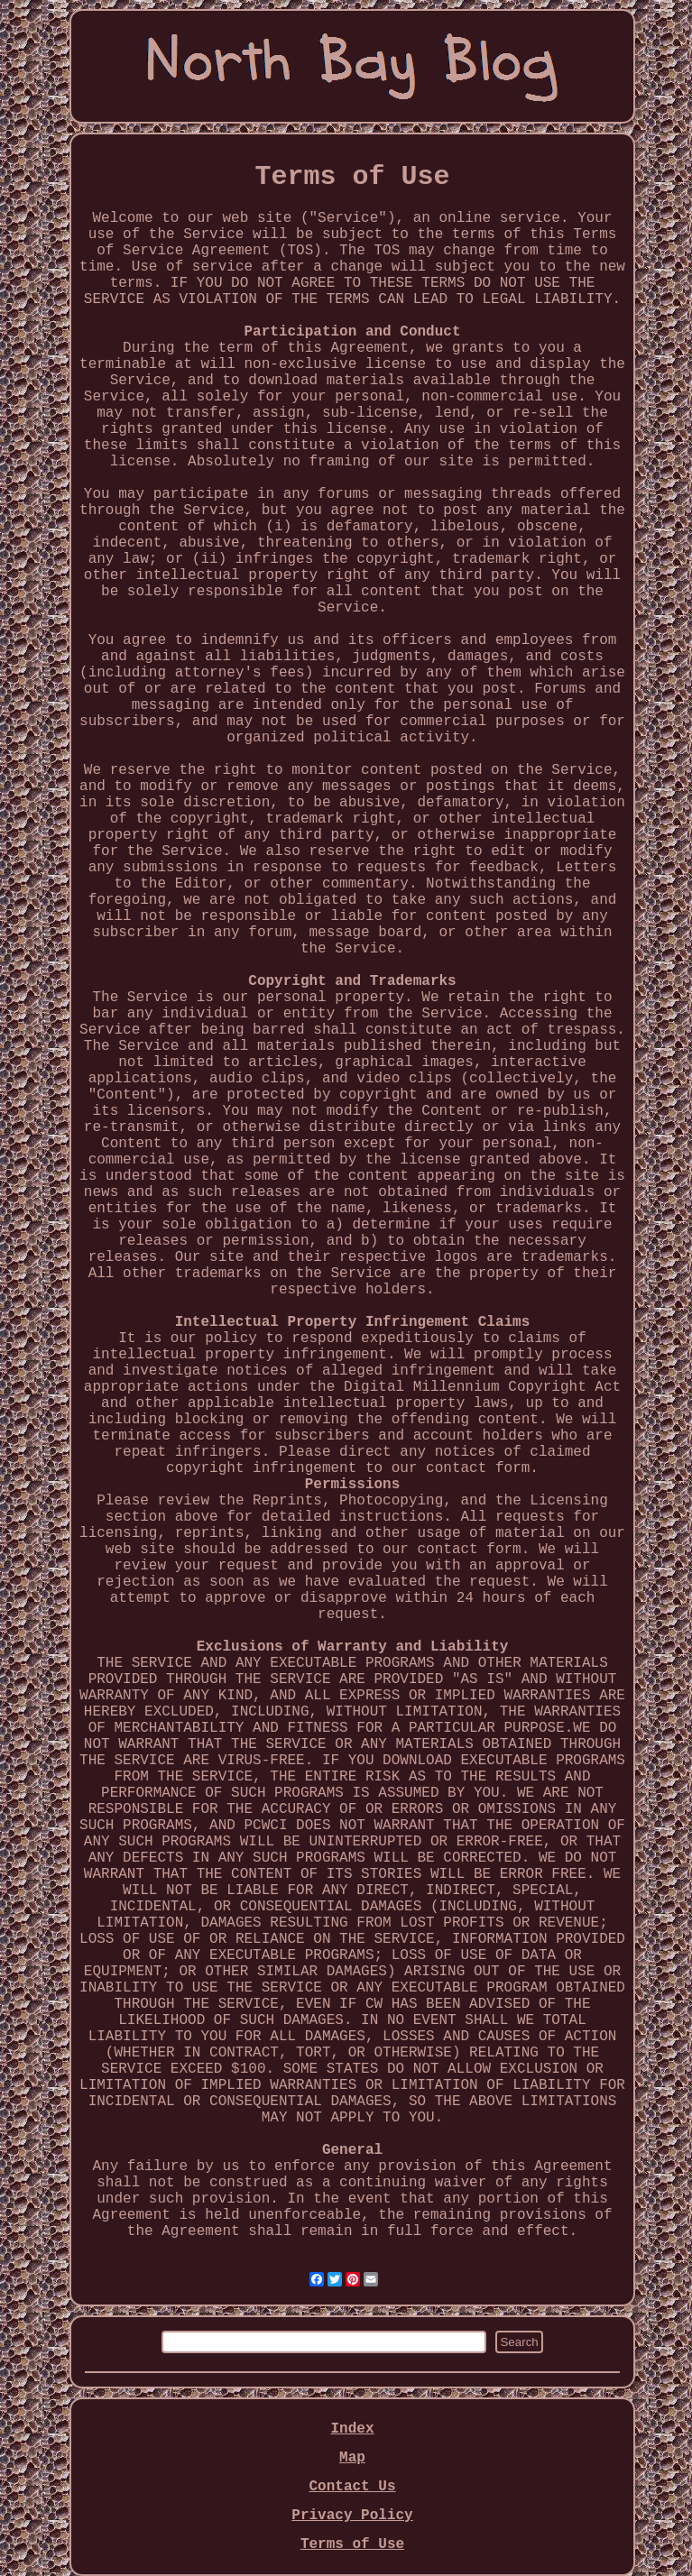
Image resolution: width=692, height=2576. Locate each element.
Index (352, 2429)
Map (352, 2458)
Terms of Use (352, 2544)
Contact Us (352, 2487)
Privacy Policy (351, 2515)
